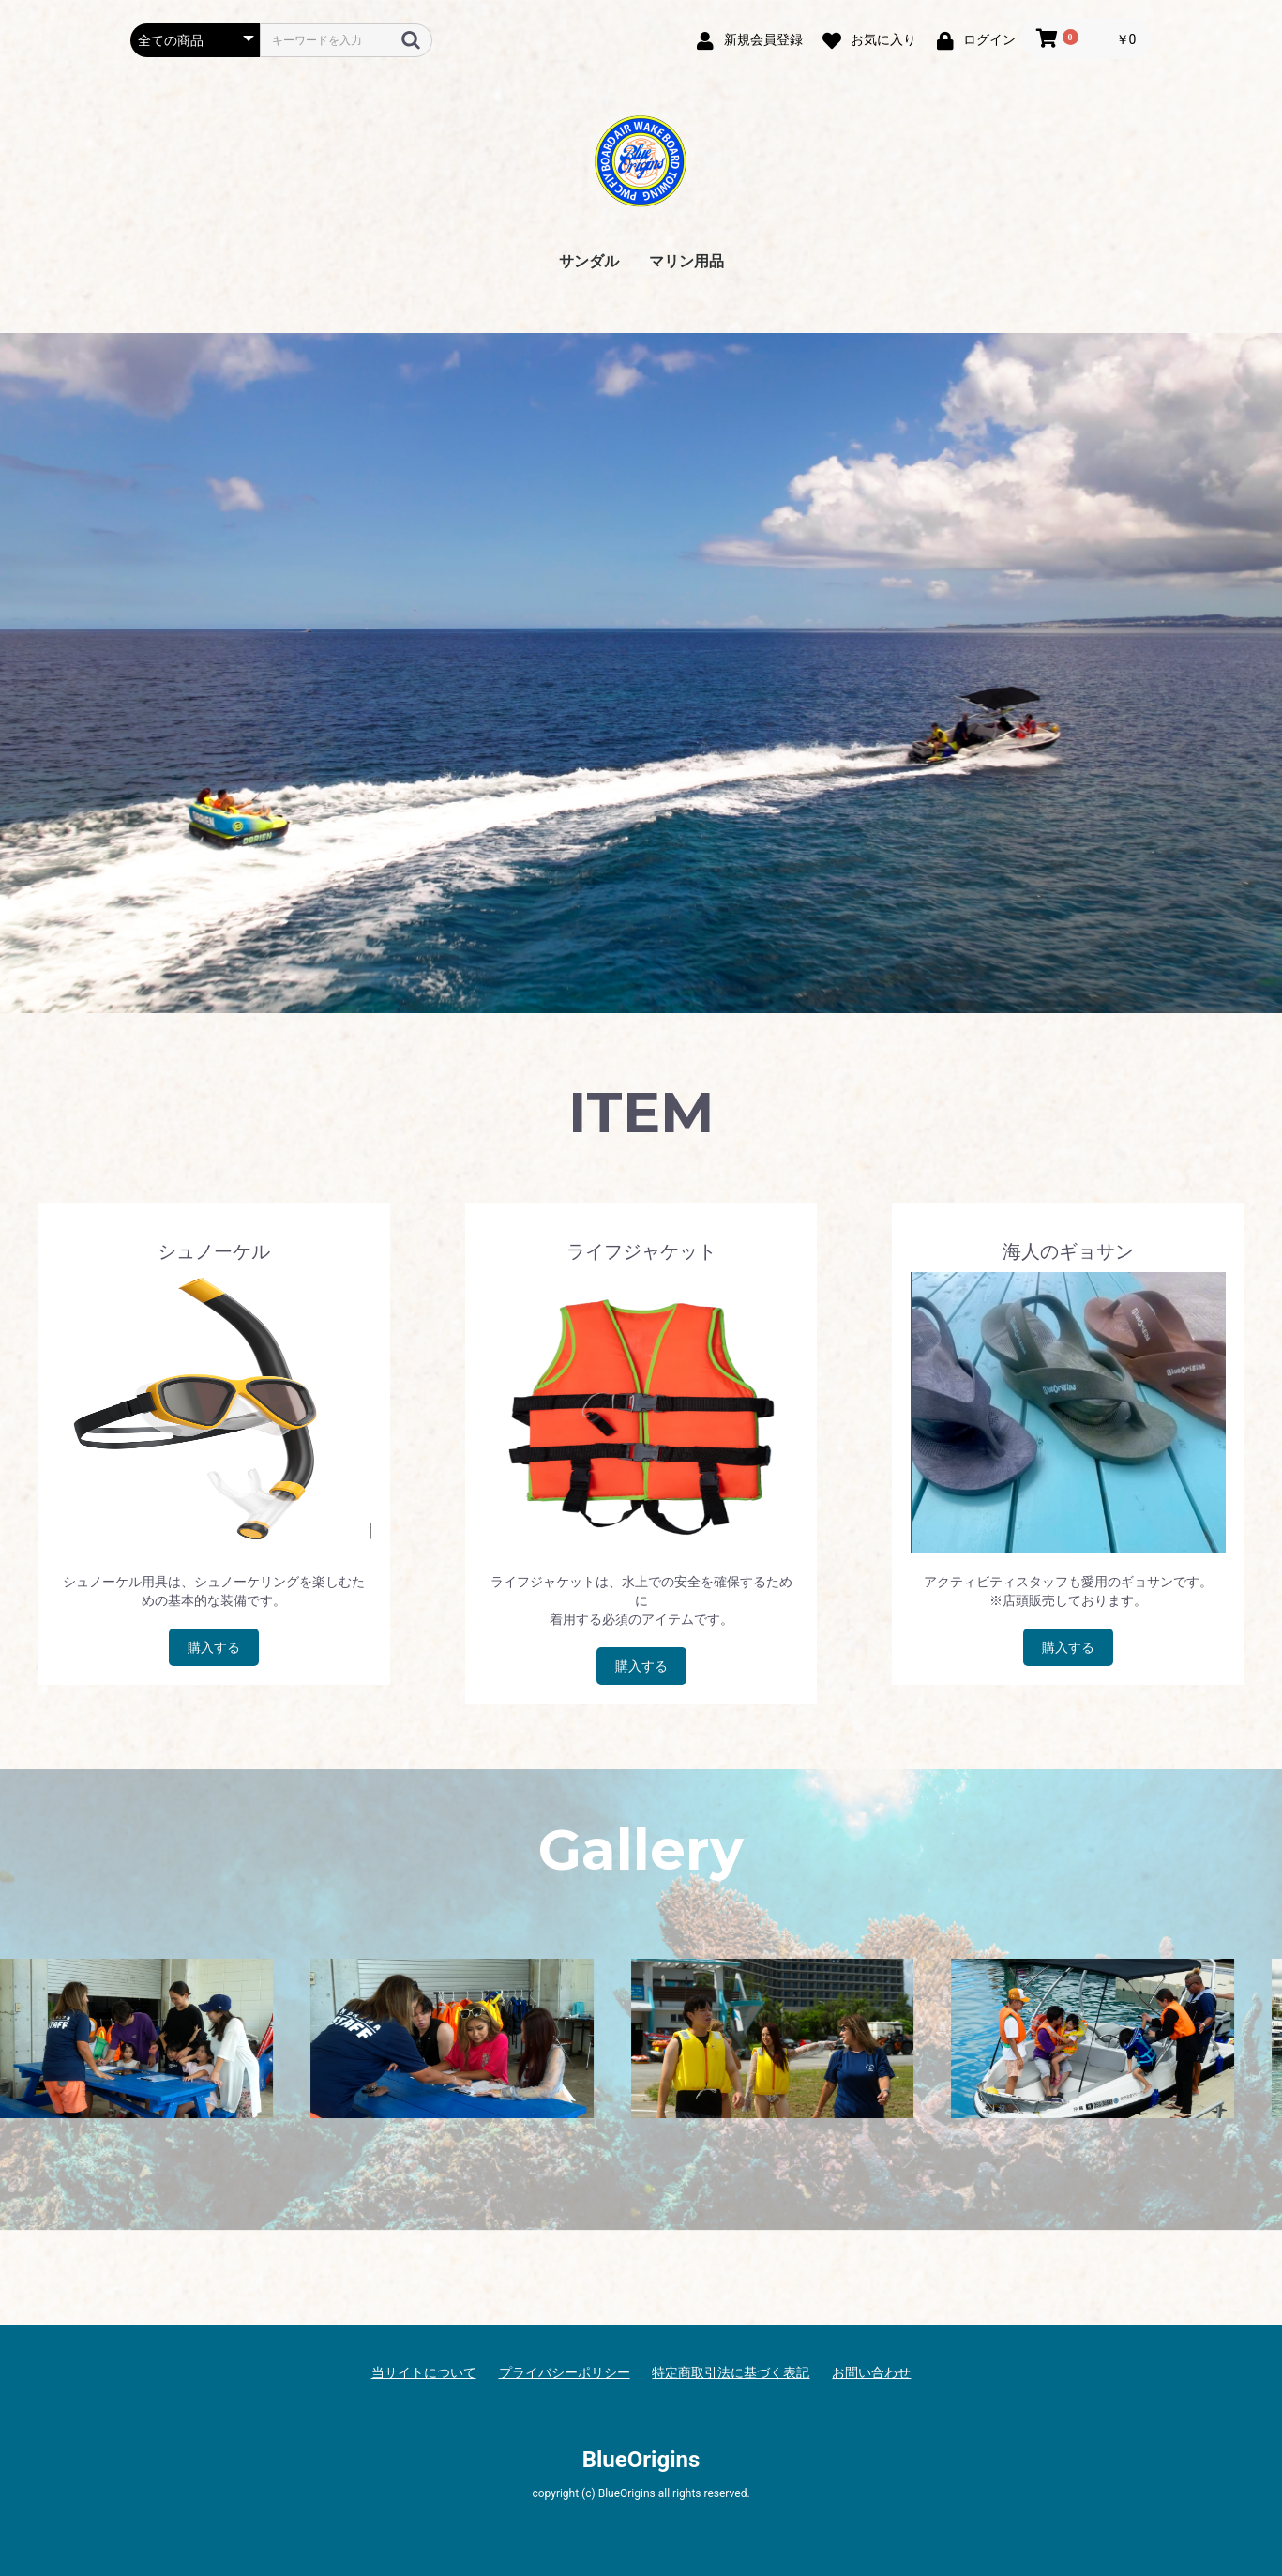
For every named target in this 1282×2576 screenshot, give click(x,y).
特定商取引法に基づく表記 (730, 2372)
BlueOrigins (641, 2460)
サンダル (589, 261)
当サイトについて (423, 2372)
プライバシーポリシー (564, 2372)
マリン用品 (686, 261)
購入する (214, 1647)
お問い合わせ (871, 2372)
